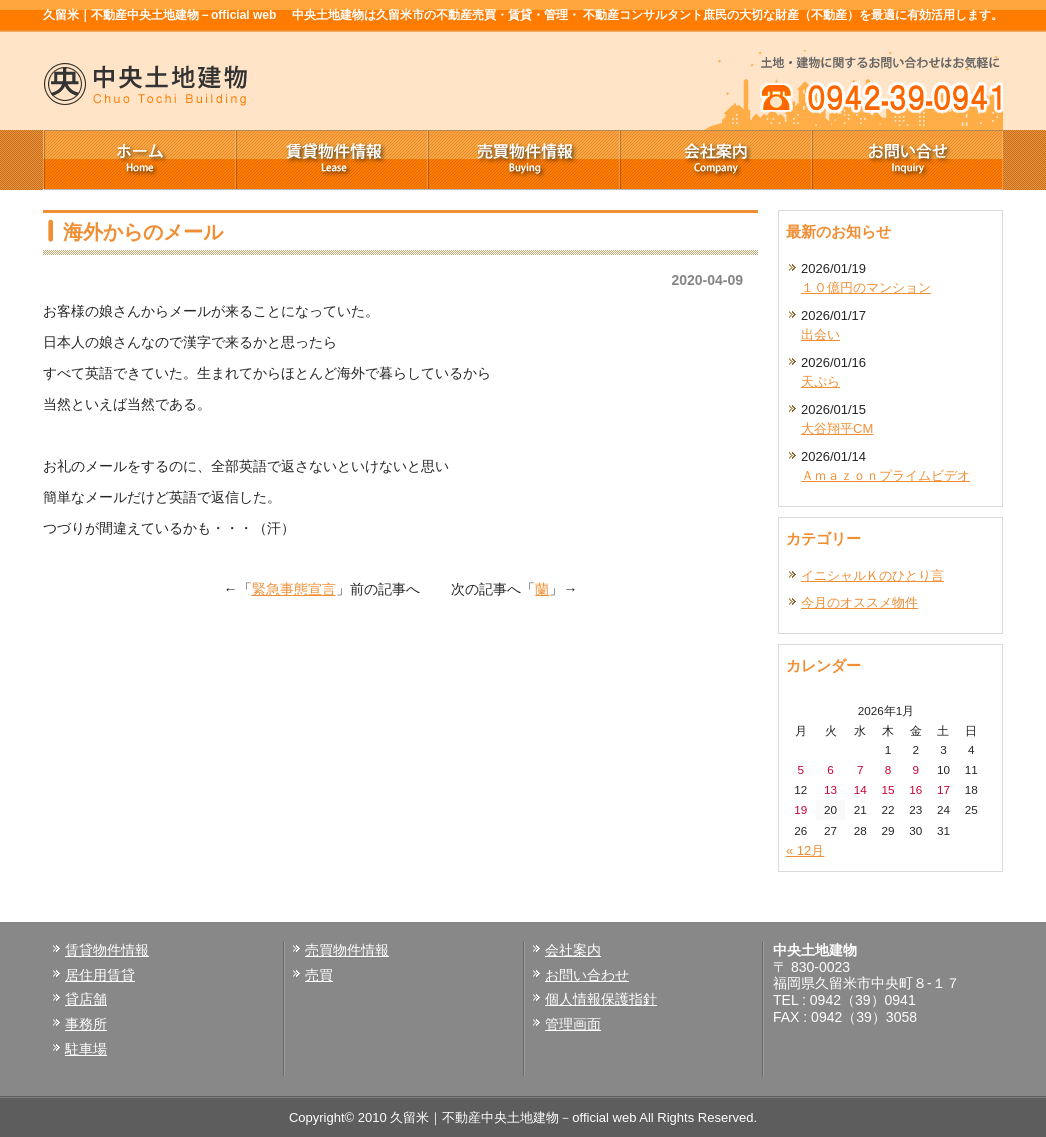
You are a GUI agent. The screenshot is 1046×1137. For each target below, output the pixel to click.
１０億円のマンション (866, 287)
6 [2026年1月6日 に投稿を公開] (830, 769)
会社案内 (715, 160)
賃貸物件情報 (331, 160)
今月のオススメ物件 (859, 602)
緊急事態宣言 (294, 589)
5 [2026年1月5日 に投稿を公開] (801, 769)
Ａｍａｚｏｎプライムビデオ (885, 475)
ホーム (139, 160)
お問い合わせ (587, 975)
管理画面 (573, 1024)
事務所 (86, 1024)
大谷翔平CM (837, 428)
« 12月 (805, 850)
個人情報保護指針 (601, 999)
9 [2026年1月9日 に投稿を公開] (915, 769)
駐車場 (86, 1049)
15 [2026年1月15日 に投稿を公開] (887, 789)
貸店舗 (86, 999)
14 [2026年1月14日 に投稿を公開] (860, 789)
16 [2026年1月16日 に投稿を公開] (915, 789)
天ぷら (820, 381)
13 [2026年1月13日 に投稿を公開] (830, 789)
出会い (820, 334)
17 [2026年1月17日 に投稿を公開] (943, 789)
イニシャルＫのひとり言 (872, 575)
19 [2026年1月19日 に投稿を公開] (800, 809)
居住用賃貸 (100, 975)
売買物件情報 (523, 160)
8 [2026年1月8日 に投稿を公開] (888, 769)
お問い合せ (907, 160)
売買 (319, 975)
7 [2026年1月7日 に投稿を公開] (860, 769)
